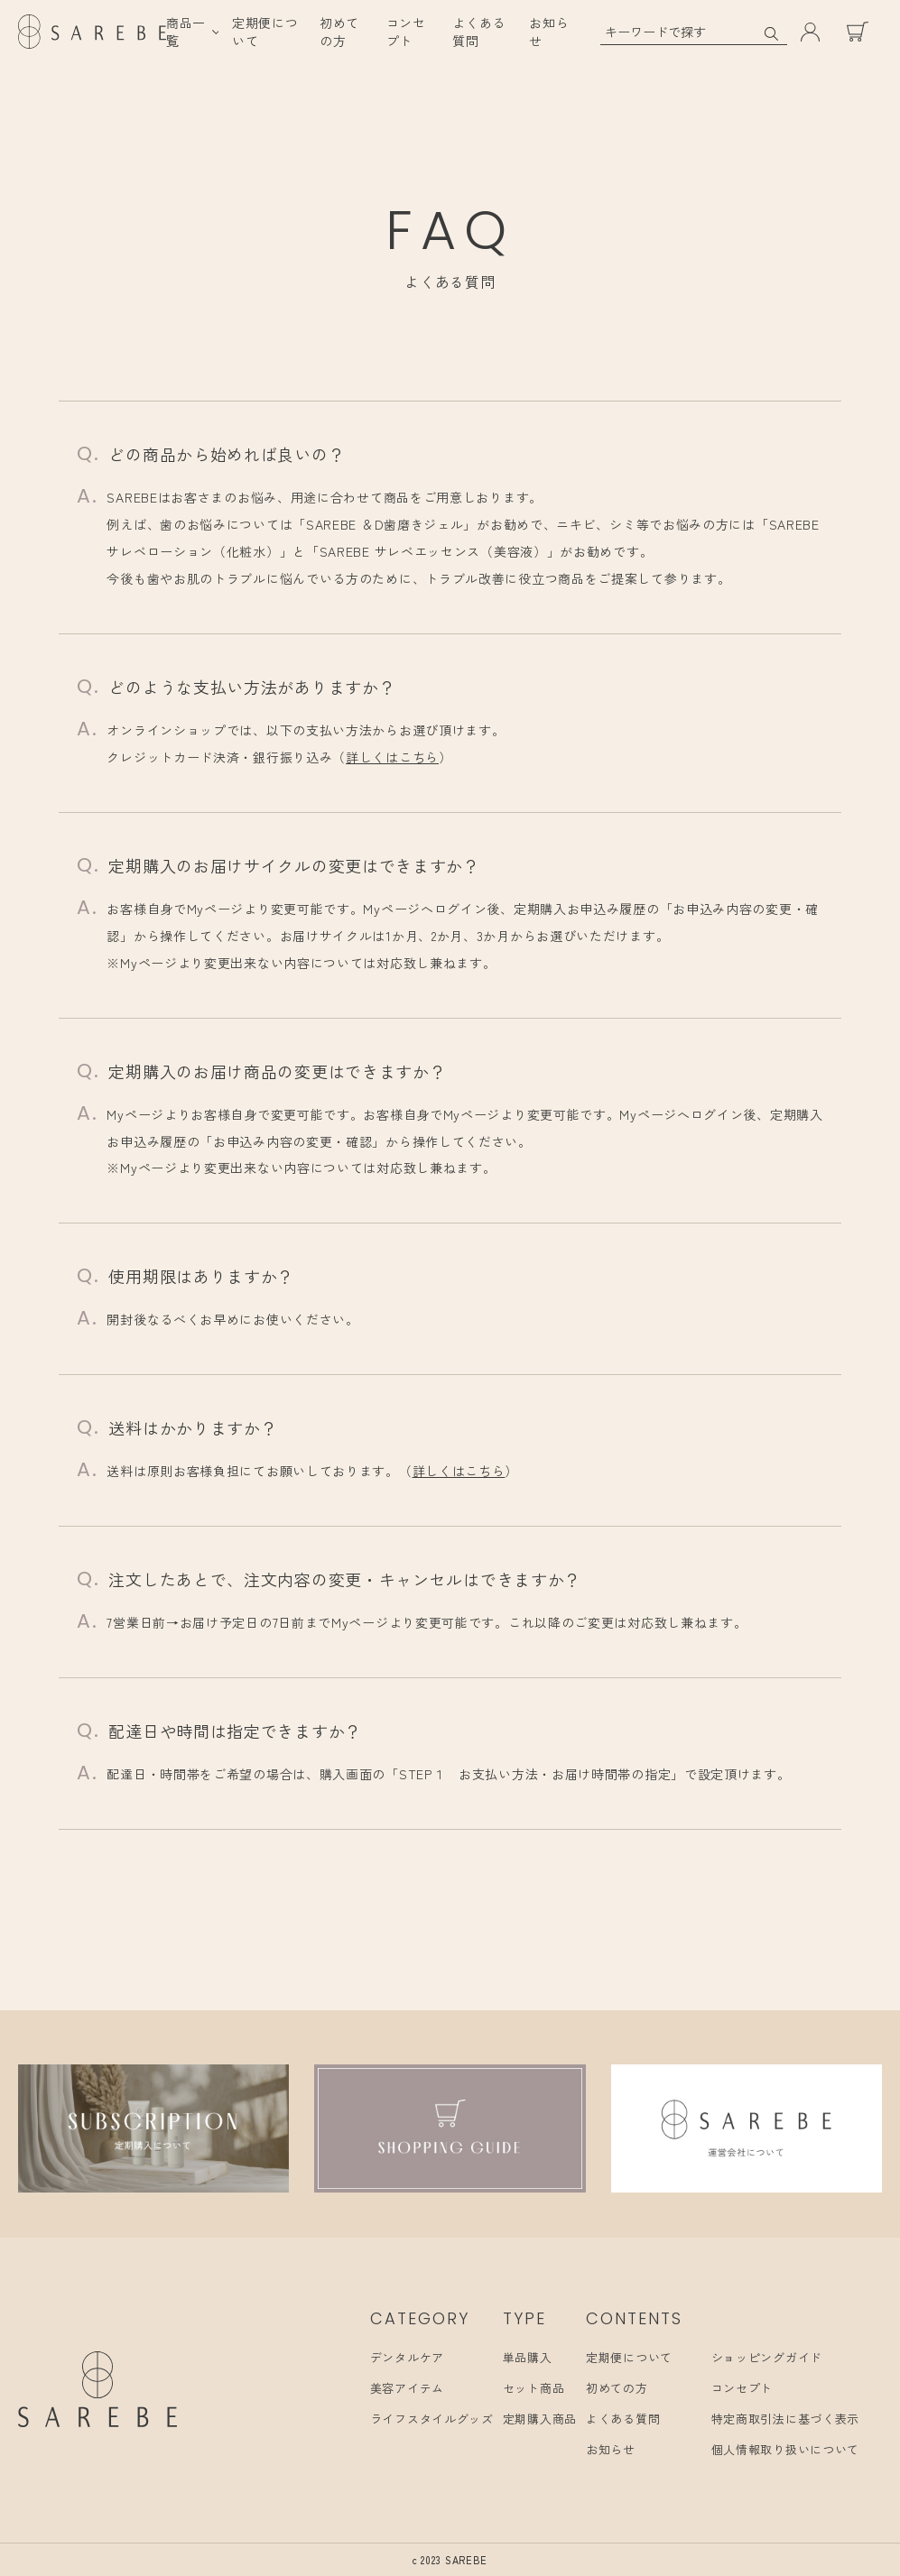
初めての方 (339, 32)
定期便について (629, 2357)
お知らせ (611, 2449)
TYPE (524, 2318)
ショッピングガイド (766, 2357)
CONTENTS (634, 2318)
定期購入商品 (540, 2418)
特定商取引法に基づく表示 (785, 2418)
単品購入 (527, 2357)
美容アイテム (407, 2387)
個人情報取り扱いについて (785, 2449)
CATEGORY (419, 2318)
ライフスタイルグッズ (432, 2418)
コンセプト (406, 32)
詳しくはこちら (392, 757)
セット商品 (534, 2387)
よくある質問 (623, 2418)
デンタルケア (407, 2357)
